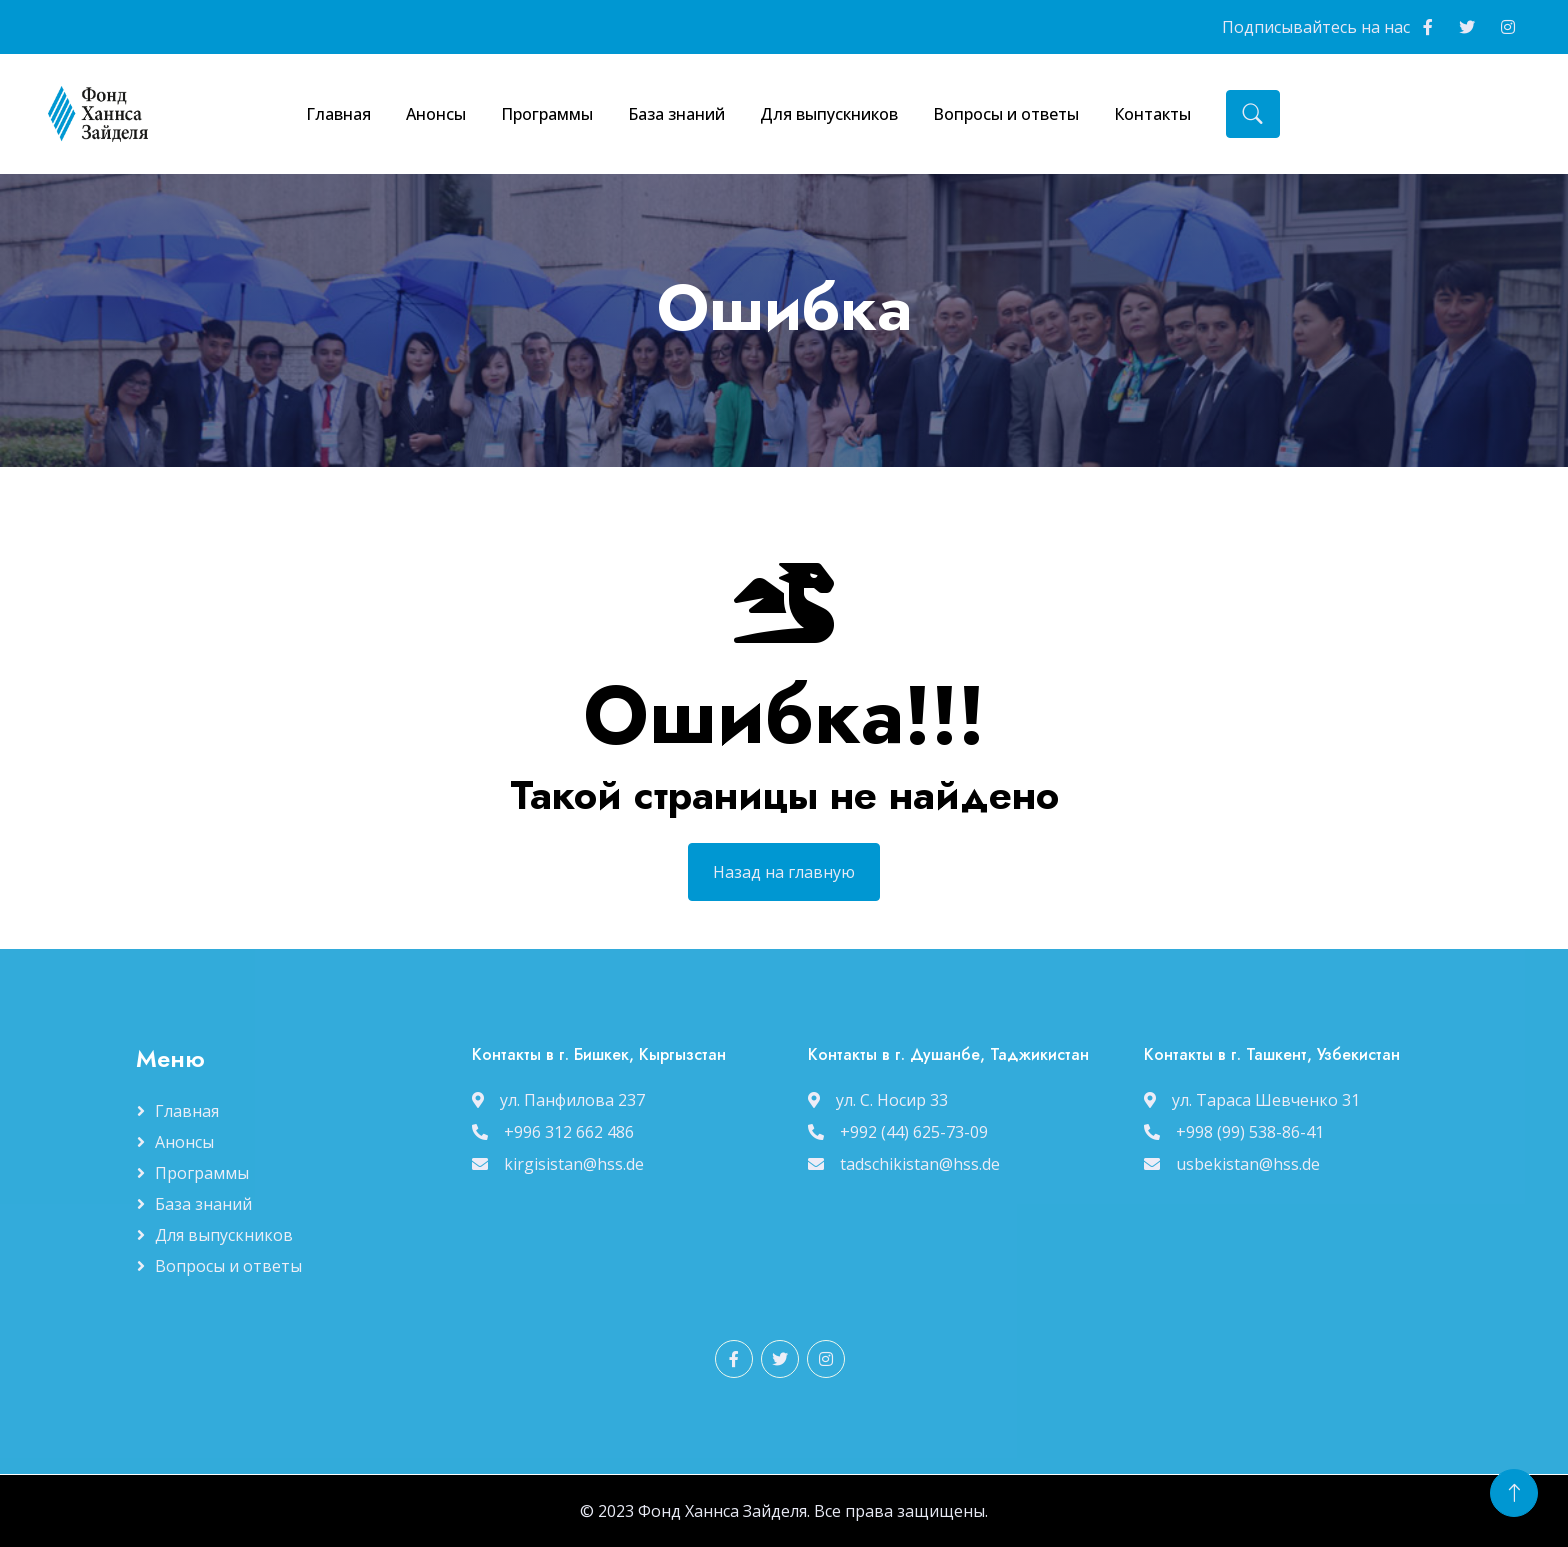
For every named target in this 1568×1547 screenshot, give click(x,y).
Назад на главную (784, 927)
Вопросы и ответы (1006, 114)
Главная (338, 114)
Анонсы (436, 114)
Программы (547, 114)
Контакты (1152, 114)
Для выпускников (829, 114)
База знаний (676, 114)
